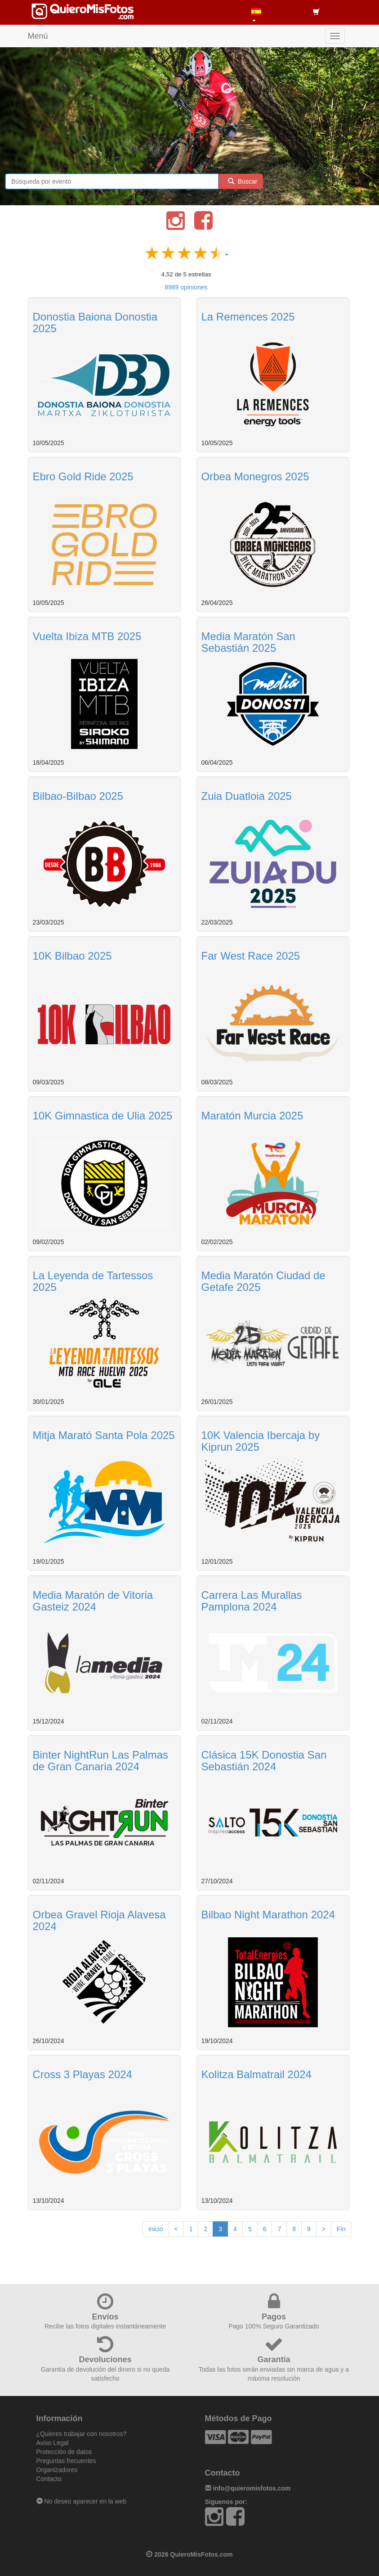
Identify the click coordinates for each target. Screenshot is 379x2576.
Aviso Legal (52, 2442)
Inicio (155, 2229)
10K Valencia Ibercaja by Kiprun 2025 (260, 1441)
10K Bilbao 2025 (72, 956)
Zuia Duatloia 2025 (246, 796)
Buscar (240, 181)
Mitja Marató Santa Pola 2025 (104, 1435)
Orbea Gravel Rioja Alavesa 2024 (99, 1920)
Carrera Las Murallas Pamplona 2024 (251, 1601)
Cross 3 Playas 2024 (82, 2074)
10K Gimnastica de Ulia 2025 (103, 1116)
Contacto (49, 2478)
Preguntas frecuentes (66, 2460)
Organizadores (57, 2469)
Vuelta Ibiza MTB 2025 (87, 636)
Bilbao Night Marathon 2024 (268, 1914)
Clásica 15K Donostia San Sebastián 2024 (264, 1761)
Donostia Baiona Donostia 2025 (95, 322)
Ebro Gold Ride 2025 (83, 476)
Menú (38, 36)
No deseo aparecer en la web (81, 2501)
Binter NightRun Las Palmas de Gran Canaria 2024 (100, 1761)
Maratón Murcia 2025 (252, 1116)
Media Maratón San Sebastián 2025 (248, 642)
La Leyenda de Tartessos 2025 (93, 1281)
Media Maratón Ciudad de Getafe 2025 (263, 1281)
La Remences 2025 (248, 317)
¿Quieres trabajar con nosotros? (81, 2433)
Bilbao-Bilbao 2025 (78, 796)
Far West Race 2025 (250, 956)
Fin (341, 2229)
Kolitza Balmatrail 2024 (256, 2074)
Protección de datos (64, 2451)
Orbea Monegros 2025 (255, 476)
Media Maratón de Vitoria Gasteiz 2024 (93, 1601)
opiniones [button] (186, 287)
